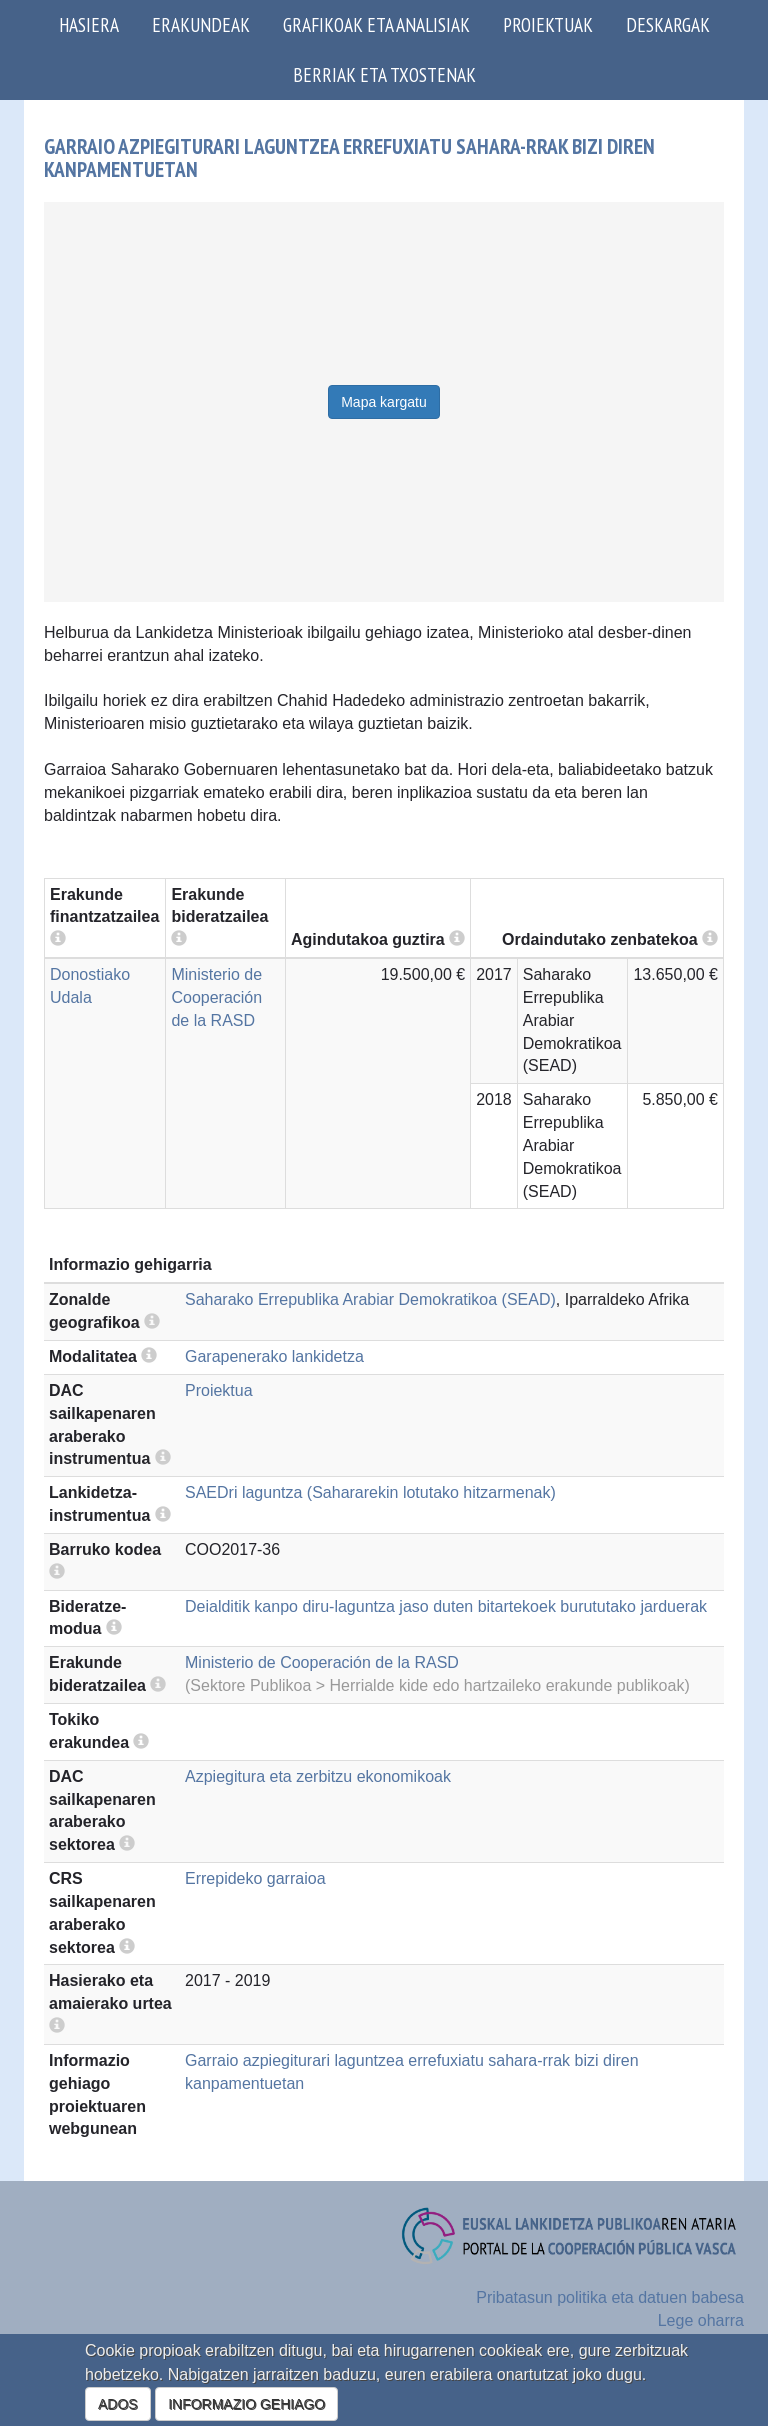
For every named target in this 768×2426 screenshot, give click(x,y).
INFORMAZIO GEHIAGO (246, 2404)
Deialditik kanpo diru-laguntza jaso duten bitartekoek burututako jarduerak (446, 1606)
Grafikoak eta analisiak (376, 24)
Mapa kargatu (384, 402)
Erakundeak (201, 24)
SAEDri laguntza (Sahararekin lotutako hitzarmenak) (370, 1492)
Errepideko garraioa (255, 1878)
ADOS (118, 2404)
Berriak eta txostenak (384, 74)
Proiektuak (548, 24)
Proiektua (219, 1390)
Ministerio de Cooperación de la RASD (216, 997)
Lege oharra (701, 2320)
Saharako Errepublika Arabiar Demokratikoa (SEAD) (370, 1299)
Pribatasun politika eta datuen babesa (610, 2297)
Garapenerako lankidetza (274, 1356)
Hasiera (89, 24)
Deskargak (668, 24)
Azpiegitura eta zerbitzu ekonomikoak (318, 1776)
